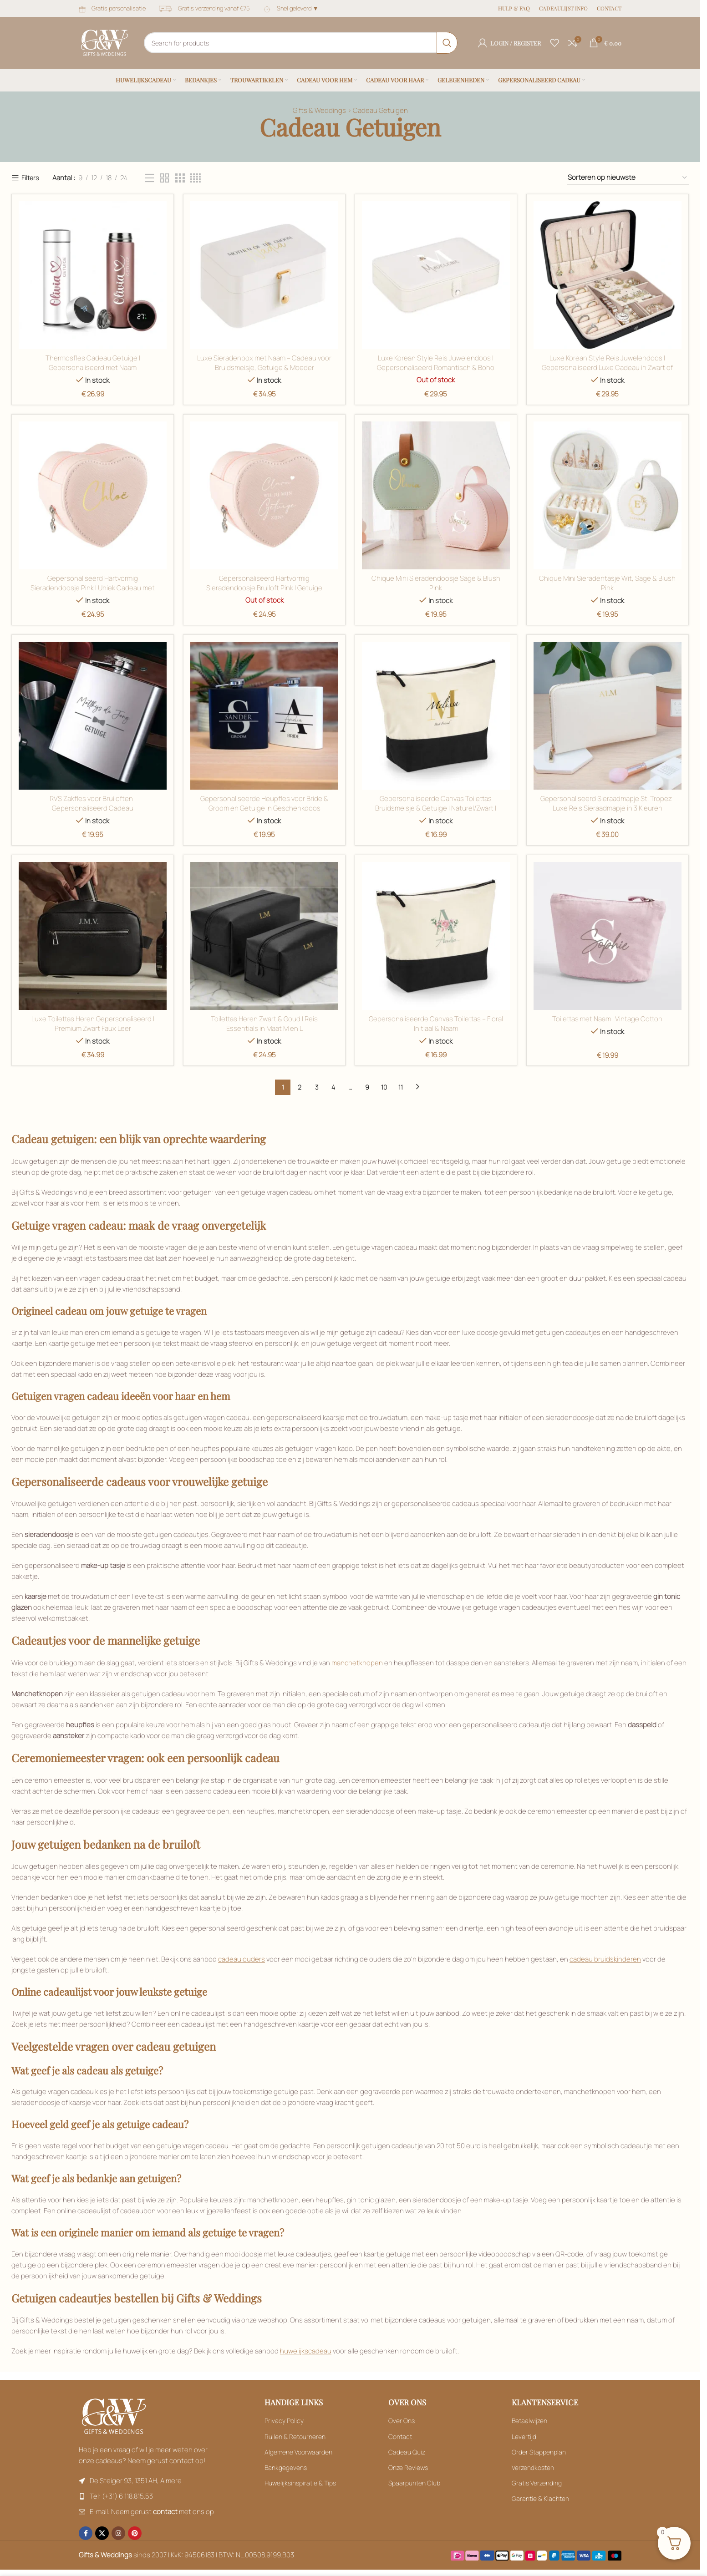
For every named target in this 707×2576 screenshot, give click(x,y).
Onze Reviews (408, 2467)
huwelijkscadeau (305, 2351)
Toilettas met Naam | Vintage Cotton (608, 1019)
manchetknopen (357, 1663)
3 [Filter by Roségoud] (316, 1087)
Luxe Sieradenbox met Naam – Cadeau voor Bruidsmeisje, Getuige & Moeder (264, 362)
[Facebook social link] (85, 2533)
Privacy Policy (284, 2420)
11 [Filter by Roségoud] (400, 1087)
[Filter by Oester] (264, 936)
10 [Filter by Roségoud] (384, 1087)
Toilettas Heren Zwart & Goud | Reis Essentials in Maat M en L (264, 1023)
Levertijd (524, 2436)
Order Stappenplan (539, 2452)
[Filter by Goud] (436, 275)
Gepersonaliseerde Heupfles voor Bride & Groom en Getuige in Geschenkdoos (264, 803)
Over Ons (401, 2420)
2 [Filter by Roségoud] (299, 1087)
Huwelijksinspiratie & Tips (300, 2483)
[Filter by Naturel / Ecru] (436, 716)
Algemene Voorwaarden (298, 2452)
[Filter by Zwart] (149, 178)
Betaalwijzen (529, 2420)
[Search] (301, 42)
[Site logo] (104, 42)
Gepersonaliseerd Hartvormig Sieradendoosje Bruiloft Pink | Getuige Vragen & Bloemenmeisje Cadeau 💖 (264, 587)
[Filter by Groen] (608, 275)
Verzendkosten (533, 2467)
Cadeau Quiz (406, 2452)
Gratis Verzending (537, 2483)
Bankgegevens (285, 2467)
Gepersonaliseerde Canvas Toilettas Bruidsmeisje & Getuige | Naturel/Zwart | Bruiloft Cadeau (436, 808)
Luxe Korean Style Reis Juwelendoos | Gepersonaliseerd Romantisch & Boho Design (436, 367)
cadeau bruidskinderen (605, 1959)
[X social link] (102, 2533)
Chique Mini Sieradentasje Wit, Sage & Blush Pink (607, 583)
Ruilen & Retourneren (295, 2436)
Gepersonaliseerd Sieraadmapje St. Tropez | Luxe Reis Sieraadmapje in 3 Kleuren (607, 803)
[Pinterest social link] (135, 2533)
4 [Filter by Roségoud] (333, 1087)
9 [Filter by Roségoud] (367, 1087)
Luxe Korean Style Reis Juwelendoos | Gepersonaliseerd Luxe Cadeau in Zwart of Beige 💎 (607, 367)
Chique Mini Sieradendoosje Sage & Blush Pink (435, 583)
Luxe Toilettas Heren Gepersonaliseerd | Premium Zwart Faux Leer (92, 1023)
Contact (400, 2436)
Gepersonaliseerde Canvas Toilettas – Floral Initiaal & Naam (436, 1023)
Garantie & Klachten (540, 2498)
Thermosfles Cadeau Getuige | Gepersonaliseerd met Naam (93, 362)
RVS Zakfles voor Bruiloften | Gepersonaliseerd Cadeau (93, 803)
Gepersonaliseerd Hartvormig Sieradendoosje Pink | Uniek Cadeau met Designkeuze (93, 587)
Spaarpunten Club (414, 2483)
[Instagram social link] (118, 2533)
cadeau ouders (241, 1959)
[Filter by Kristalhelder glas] (608, 495)
